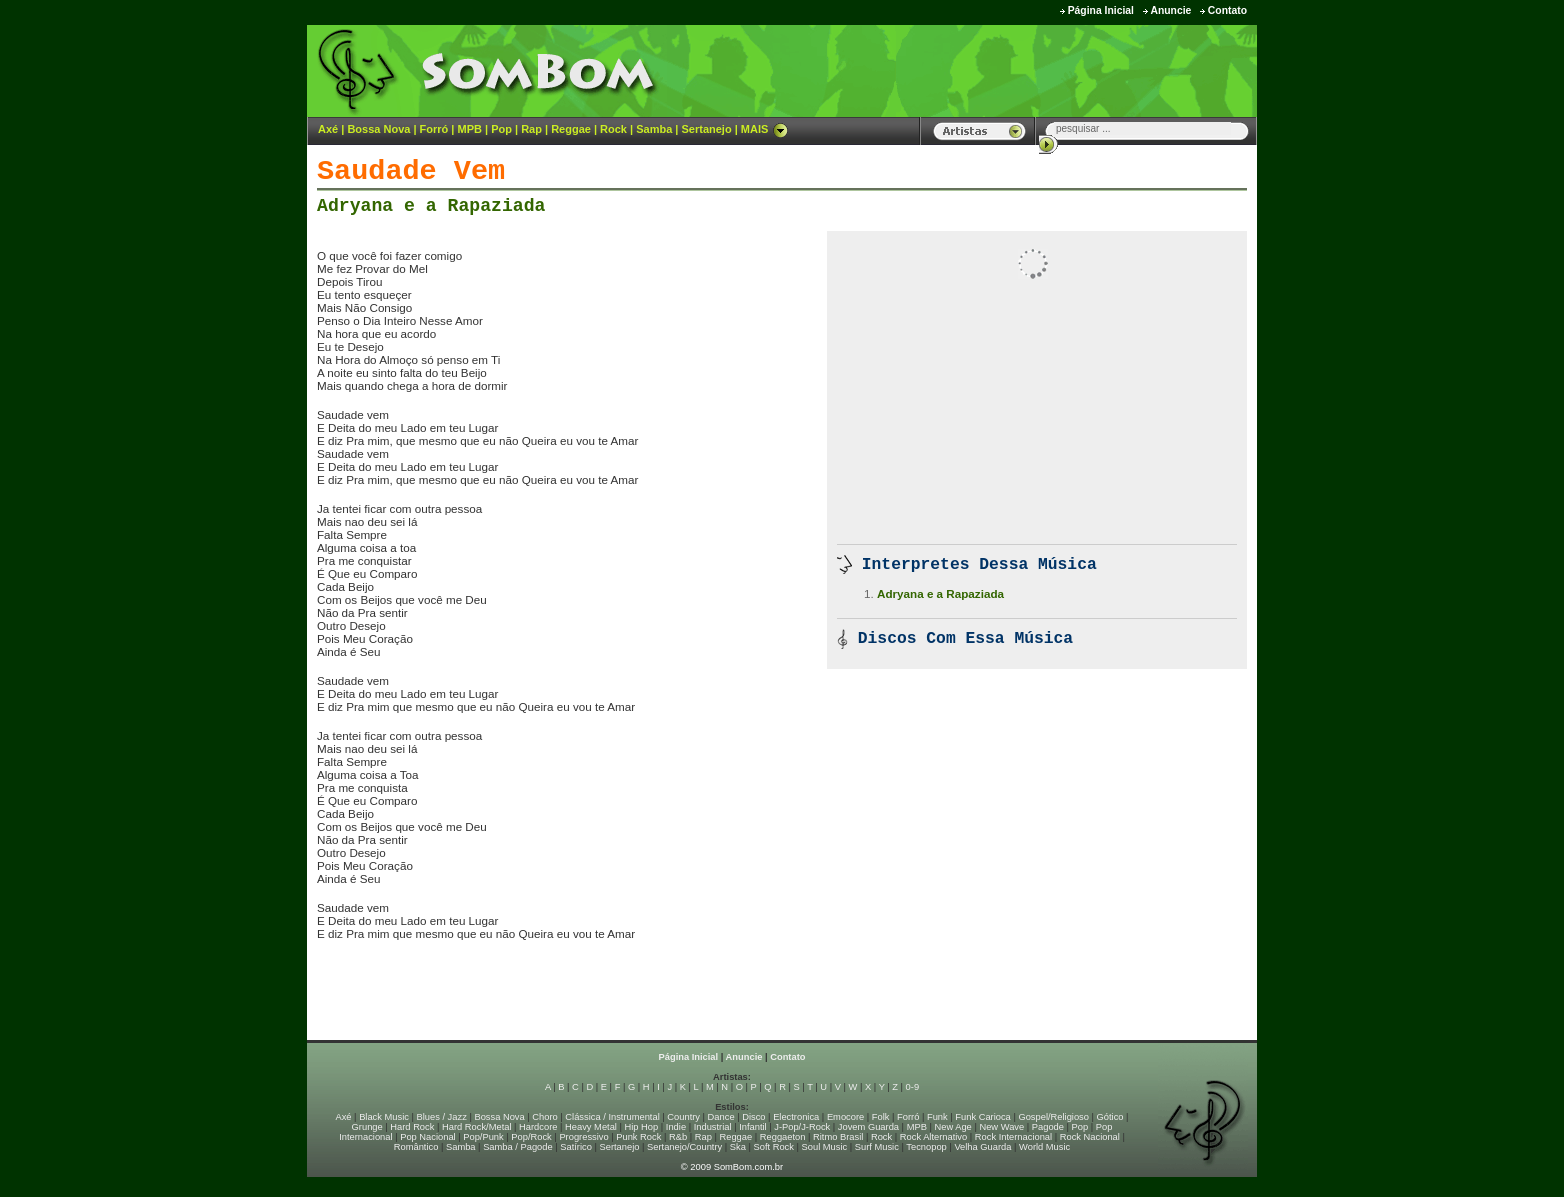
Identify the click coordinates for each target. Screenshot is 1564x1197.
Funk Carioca (982, 1117)
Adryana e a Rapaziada (431, 206)
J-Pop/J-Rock (802, 1127)
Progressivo (583, 1137)
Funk (937, 1117)
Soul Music (825, 1147)
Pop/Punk (483, 1137)
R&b (678, 1137)
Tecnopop (926, 1147)
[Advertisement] (1008, 70)
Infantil (752, 1127)
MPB (470, 129)
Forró (434, 129)
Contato (1227, 10)
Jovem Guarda (868, 1127)
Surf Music (877, 1147)
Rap (531, 129)
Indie (676, 1127)
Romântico (416, 1147)
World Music (1044, 1147)
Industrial (713, 1127)
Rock (613, 129)
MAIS (765, 129)
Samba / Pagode (518, 1147)
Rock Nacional (1090, 1137)
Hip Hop (642, 1127)
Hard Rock (412, 1127)
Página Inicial (1101, 10)
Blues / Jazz (442, 1117)
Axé (328, 129)
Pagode (1048, 1127)
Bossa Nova (378, 129)
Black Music (384, 1117)
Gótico (1110, 1117)
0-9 (912, 1087)
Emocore (845, 1117)
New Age (952, 1127)
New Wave (1001, 1127)
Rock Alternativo (933, 1137)
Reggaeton (783, 1137)
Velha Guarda (982, 1147)
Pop (501, 129)
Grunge (367, 1127)
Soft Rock (774, 1147)
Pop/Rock (531, 1137)
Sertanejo (706, 129)
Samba (654, 129)
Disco (753, 1117)
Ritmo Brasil (838, 1137)
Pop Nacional (428, 1137)
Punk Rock (638, 1137)
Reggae (571, 129)
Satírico (576, 1147)
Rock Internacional (1013, 1137)
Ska (738, 1147)
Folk (881, 1117)
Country (683, 1117)
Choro (544, 1117)
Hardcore (538, 1127)
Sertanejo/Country (684, 1147)
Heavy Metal (591, 1127)
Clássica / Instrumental (612, 1117)
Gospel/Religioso (1053, 1117)
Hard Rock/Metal (476, 1127)
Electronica (796, 1117)
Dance (721, 1117)
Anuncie (1170, 10)
